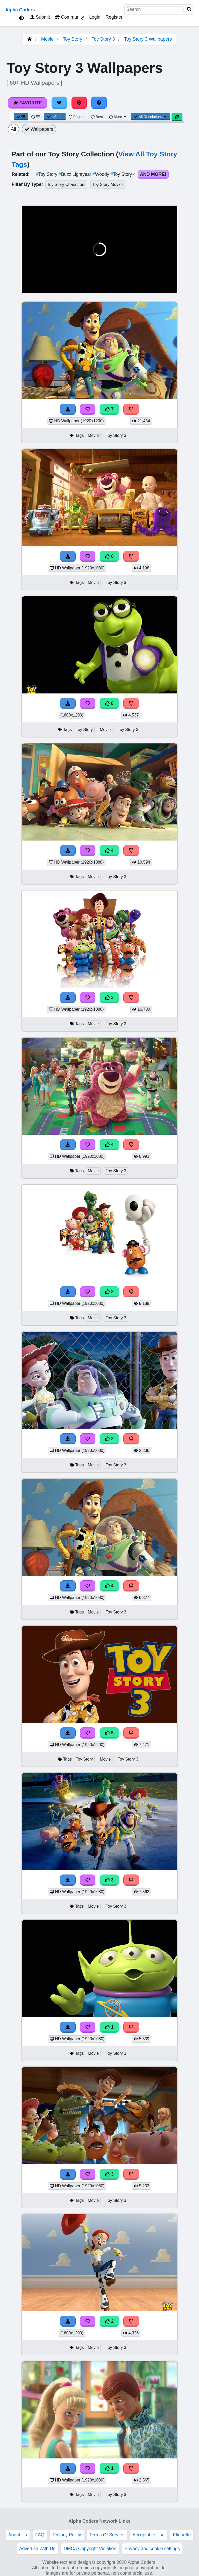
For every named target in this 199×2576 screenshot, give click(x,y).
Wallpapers (39, 129)
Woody (101, 174)
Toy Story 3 (103, 39)
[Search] (189, 9)
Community (69, 17)
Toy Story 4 (123, 174)
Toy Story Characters (66, 184)
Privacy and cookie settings (152, 2548)
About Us (17, 2534)
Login (94, 17)
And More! (153, 174)
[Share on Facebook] (99, 103)
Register (114, 17)
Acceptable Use (149, 2534)
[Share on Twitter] (59, 103)
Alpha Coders (20, 9)
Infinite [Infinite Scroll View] (54, 117)
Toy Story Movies (108, 184)
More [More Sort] (118, 117)
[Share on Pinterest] (79, 103)
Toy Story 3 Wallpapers (148, 39)
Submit (40, 17)
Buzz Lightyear (76, 174)
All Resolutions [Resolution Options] (150, 117)
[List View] (35, 116)
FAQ (39, 2534)
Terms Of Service (106, 2534)
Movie (47, 39)
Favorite (27, 102)
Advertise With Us (37, 2548)
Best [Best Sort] (97, 117)
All (13, 129)
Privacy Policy (67, 2534)
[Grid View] (21, 116)
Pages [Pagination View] (76, 117)
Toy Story (72, 39)
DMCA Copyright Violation (90, 2548)
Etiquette (182, 2534)
